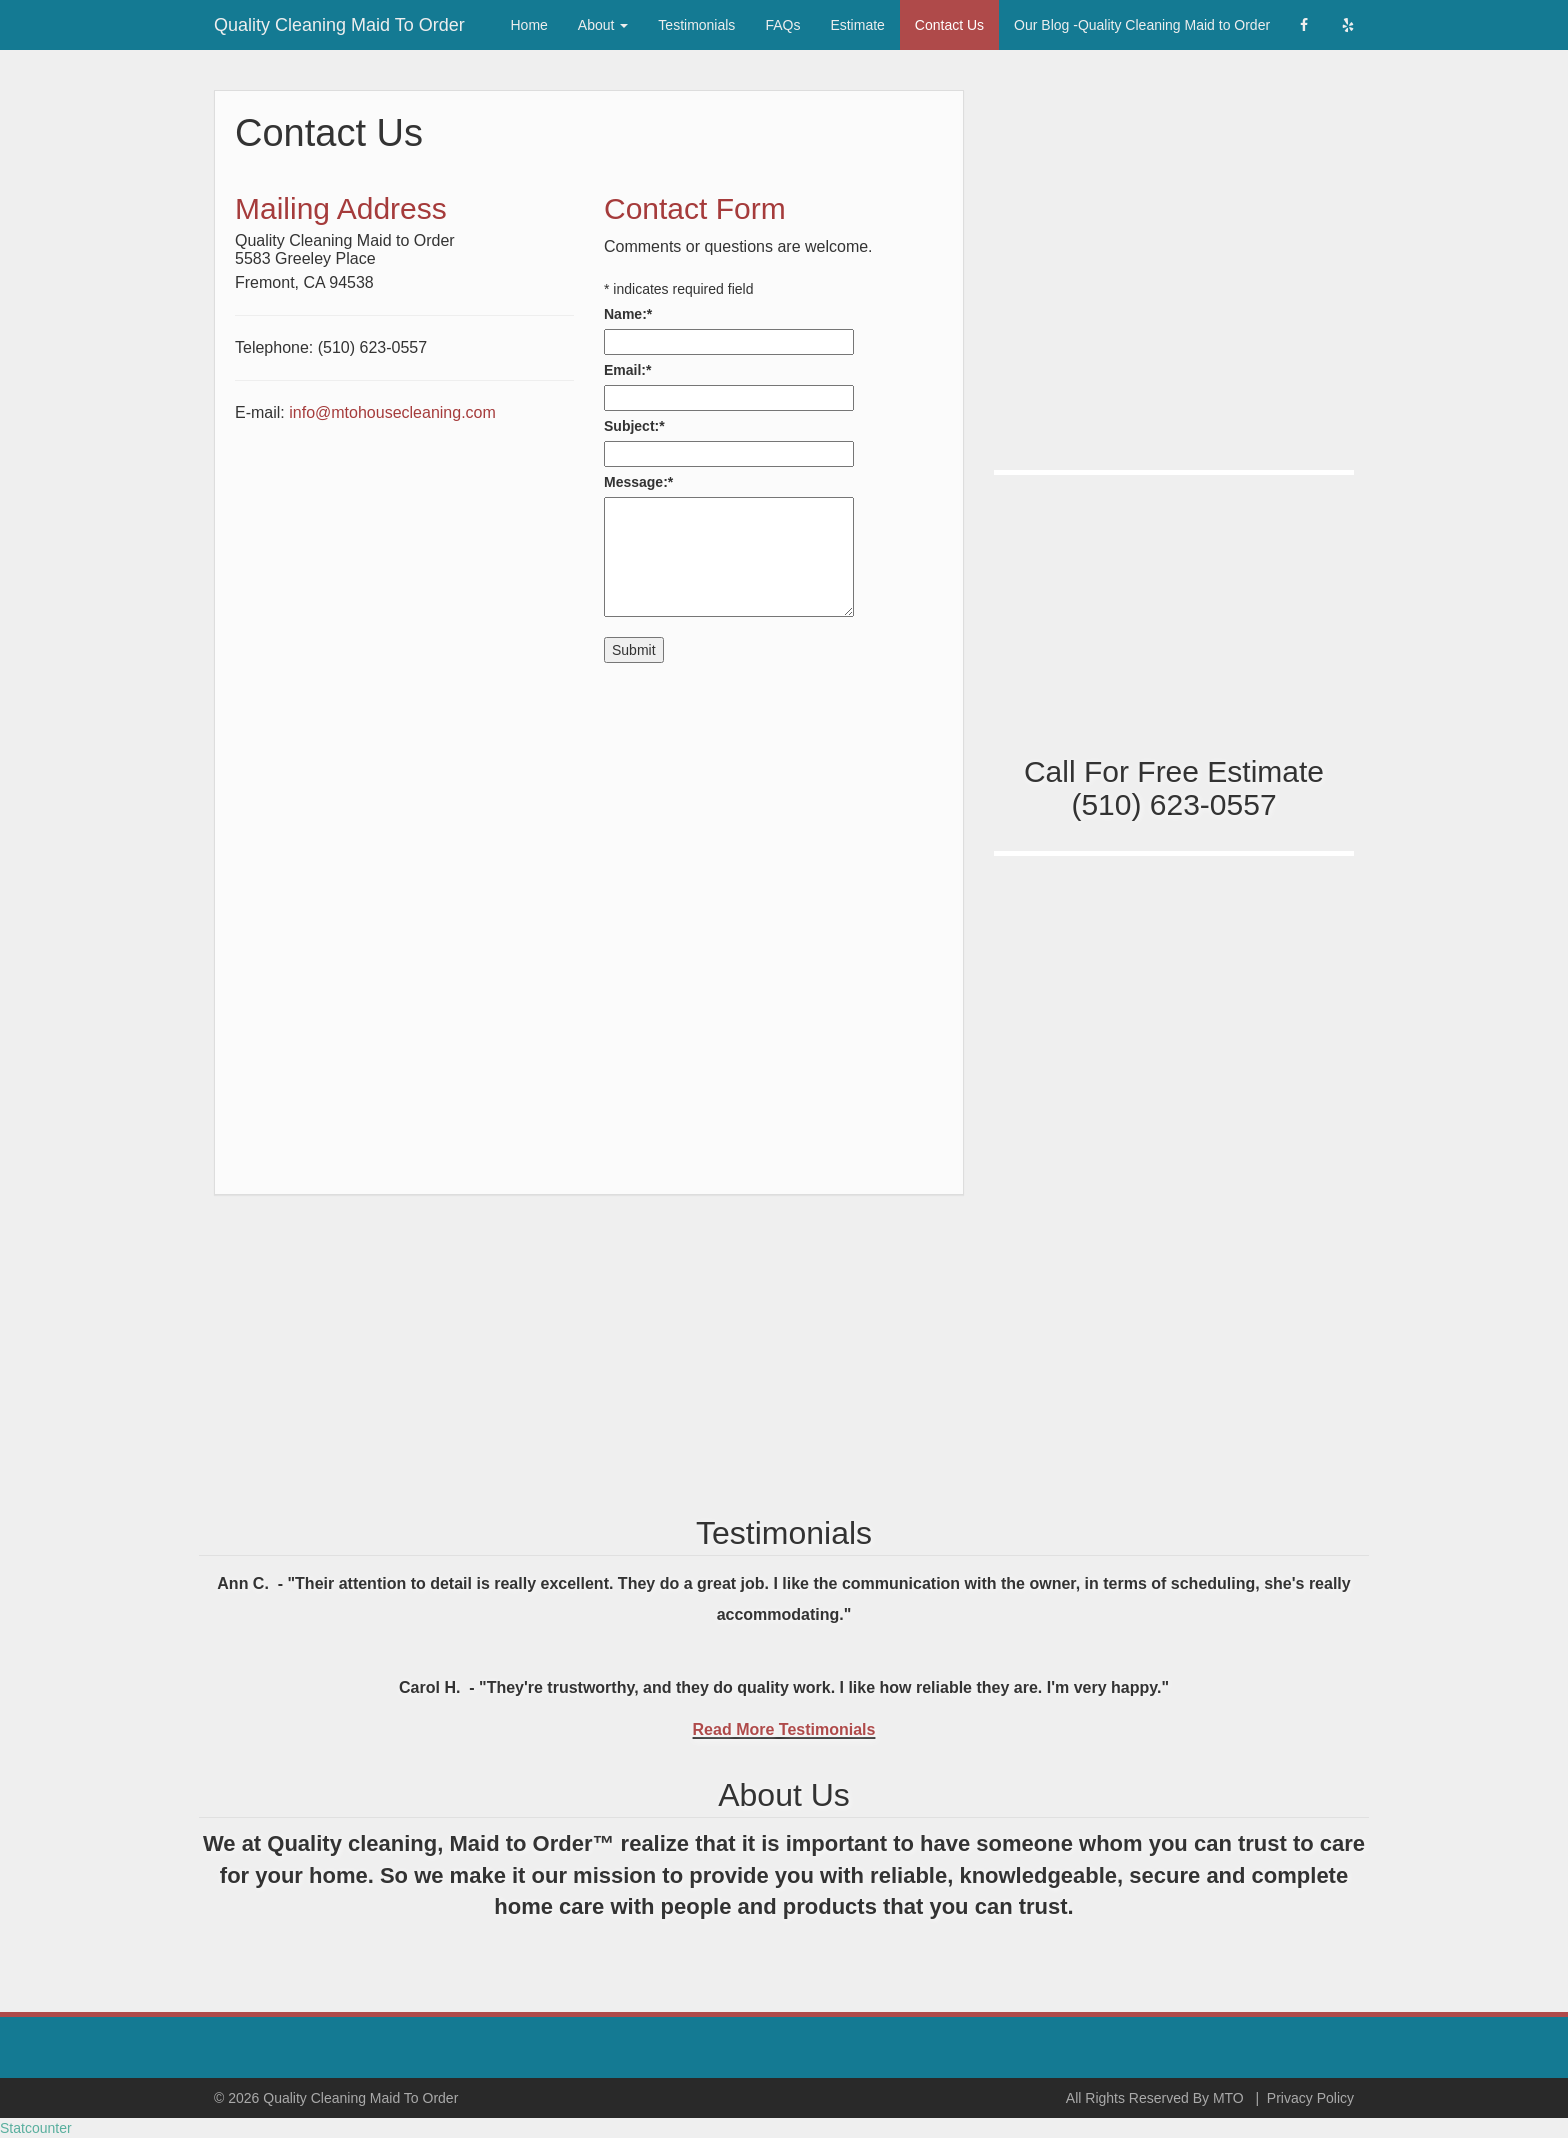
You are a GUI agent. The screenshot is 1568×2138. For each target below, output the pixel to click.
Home (529, 25)
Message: (638, 482)
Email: (627, 370)
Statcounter (36, 2128)
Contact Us (949, 25)
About (603, 25)
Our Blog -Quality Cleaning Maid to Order (1142, 25)
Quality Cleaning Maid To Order (339, 22)
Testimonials (696, 25)
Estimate (857, 25)
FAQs (782, 25)
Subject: (634, 426)
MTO (1228, 2098)
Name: (628, 314)
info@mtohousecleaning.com (392, 412)
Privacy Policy (1310, 2098)
